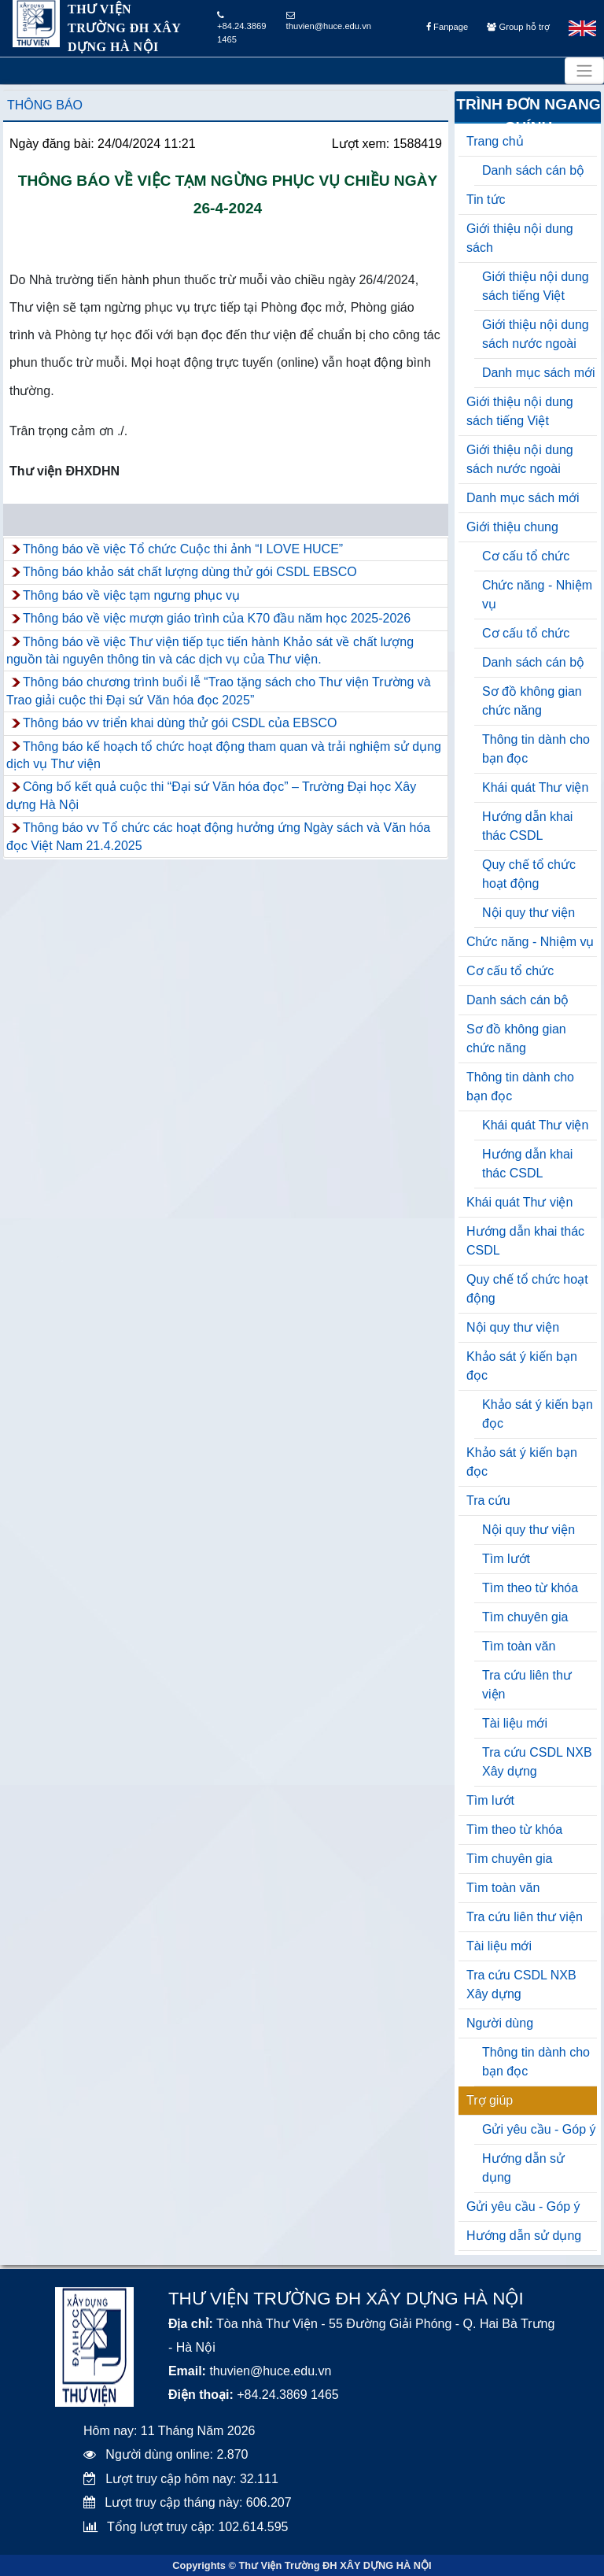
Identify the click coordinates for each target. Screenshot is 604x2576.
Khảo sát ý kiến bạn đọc (521, 1366)
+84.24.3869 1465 (242, 27)
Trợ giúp (489, 2100)
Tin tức (486, 199)
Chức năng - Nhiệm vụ (537, 594)
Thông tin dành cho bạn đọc (536, 749)
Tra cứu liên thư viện (527, 1685)
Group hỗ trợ (518, 26)
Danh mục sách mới (538, 372)
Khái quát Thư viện (535, 787)
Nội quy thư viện (528, 912)
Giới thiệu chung (512, 527)
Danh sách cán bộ (533, 170)
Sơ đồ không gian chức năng (532, 701)
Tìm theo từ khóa (530, 1588)
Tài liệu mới (514, 1723)
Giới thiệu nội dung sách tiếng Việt (535, 286)
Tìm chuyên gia (525, 1617)
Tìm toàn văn (518, 1646)
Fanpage (447, 26)
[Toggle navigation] (584, 70)
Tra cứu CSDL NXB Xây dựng (537, 1762)
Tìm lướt (506, 1558)
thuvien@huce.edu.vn (328, 21)
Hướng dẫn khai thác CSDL (527, 826)
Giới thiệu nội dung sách (519, 238)
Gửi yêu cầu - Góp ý (539, 2129)
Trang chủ (495, 141)
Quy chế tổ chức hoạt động (529, 874)
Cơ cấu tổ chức (525, 556)
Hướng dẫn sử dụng (523, 2168)
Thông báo (45, 105)
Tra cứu (488, 1500)
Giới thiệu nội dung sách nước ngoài (535, 334)
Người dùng (499, 2023)
